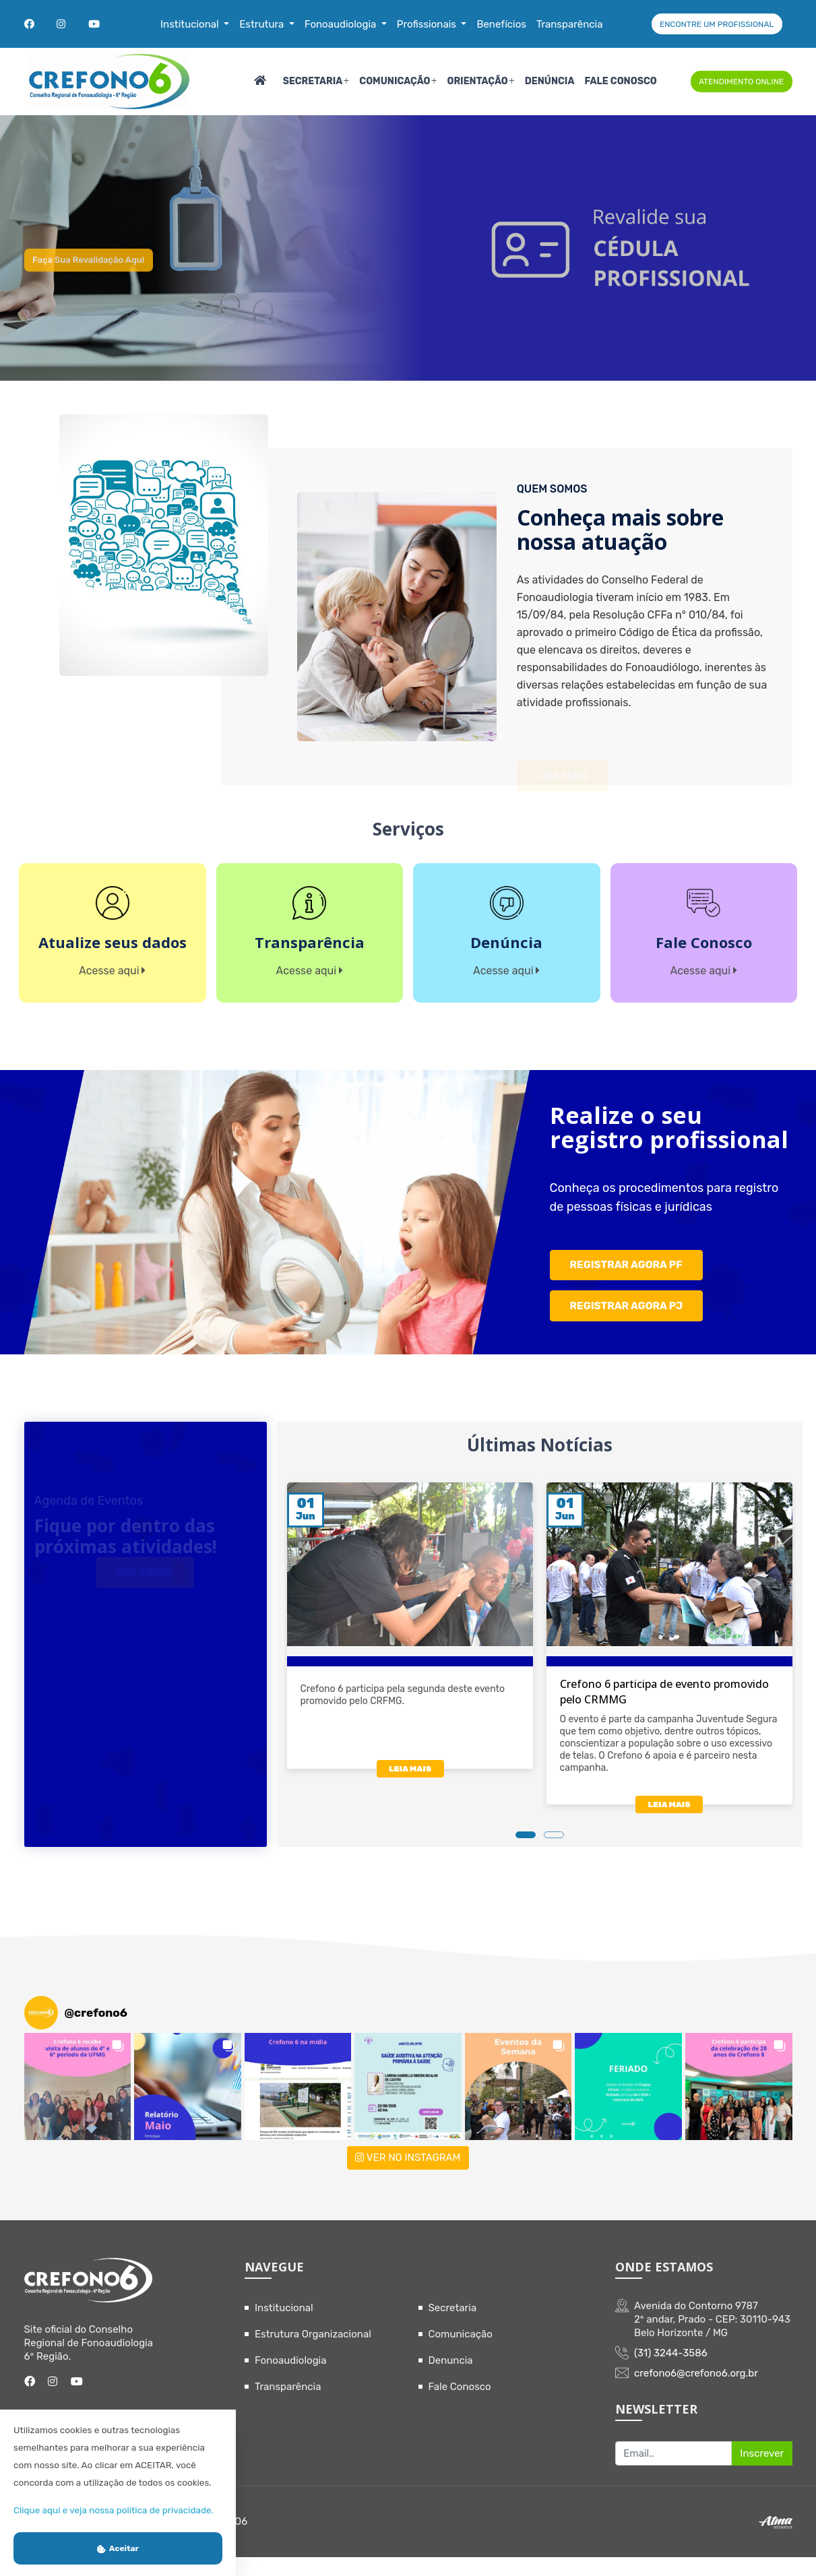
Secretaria (313, 81)
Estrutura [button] (262, 24)
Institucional (284, 2327)
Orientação (477, 81)
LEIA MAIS (409, 1791)
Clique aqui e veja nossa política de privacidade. (113, 2510)
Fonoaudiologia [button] (342, 24)
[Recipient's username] (673, 2473)
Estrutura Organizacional (313, 2354)
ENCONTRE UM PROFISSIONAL (717, 24)
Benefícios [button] (501, 24)
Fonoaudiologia (291, 2380)
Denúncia (550, 81)
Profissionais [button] (428, 24)
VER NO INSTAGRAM (407, 2177)
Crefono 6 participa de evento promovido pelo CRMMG (664, 1712)
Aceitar (118, 2548)
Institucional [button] (190, 24)
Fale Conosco (620, 81)
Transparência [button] (569, 24)
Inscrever (762, 2472)
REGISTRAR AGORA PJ (627, 1325)
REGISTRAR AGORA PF (627, 1288)
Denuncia (451, 2380)
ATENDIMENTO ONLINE (741, 81)
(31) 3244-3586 (671, 2372)
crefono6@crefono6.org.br (696, 2393)
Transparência (288, 2406)
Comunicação (394, 81)
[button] (77, 2106)
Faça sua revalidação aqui (106, 280)
